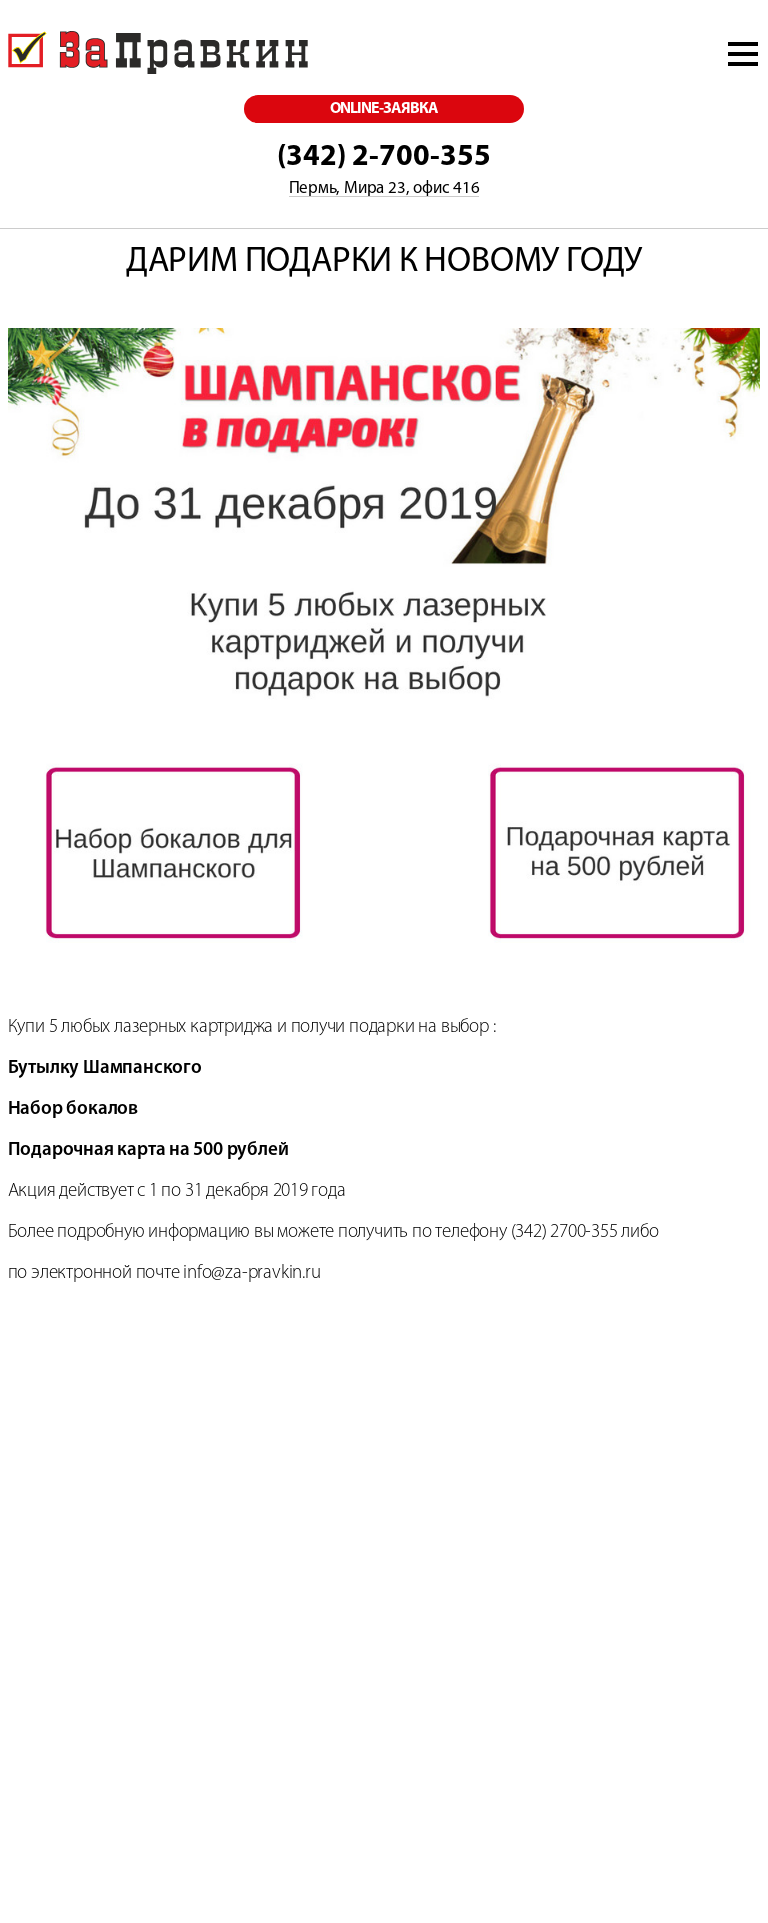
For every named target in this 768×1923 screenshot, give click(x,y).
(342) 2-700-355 (384, 157)
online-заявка (384, 109)
